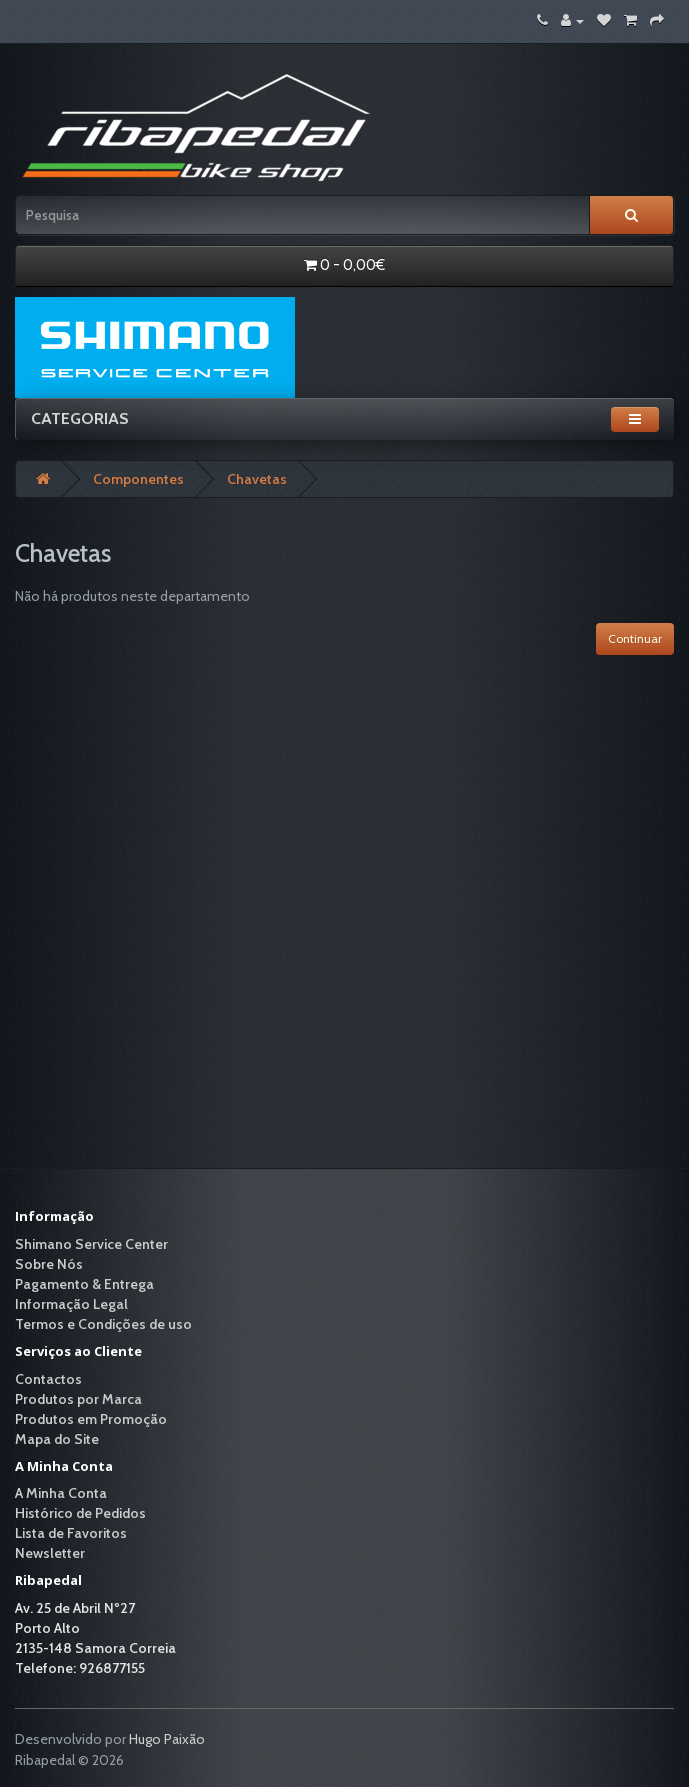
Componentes (138, 479)
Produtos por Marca (78, 1399)
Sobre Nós (49, 1264)
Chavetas (257, 479)
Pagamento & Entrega (84, 1284)
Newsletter (50, 1553)
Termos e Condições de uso (103, 1324)
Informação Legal (71, 1304)
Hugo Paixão (167, 1739)
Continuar (635, 638)
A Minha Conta (61, 1493)
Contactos (48, 1379)
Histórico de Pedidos (80, 1513)
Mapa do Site (57, 1439)
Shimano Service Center (91, 1244)
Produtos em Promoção (91, 1419)
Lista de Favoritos (71, 1533)
